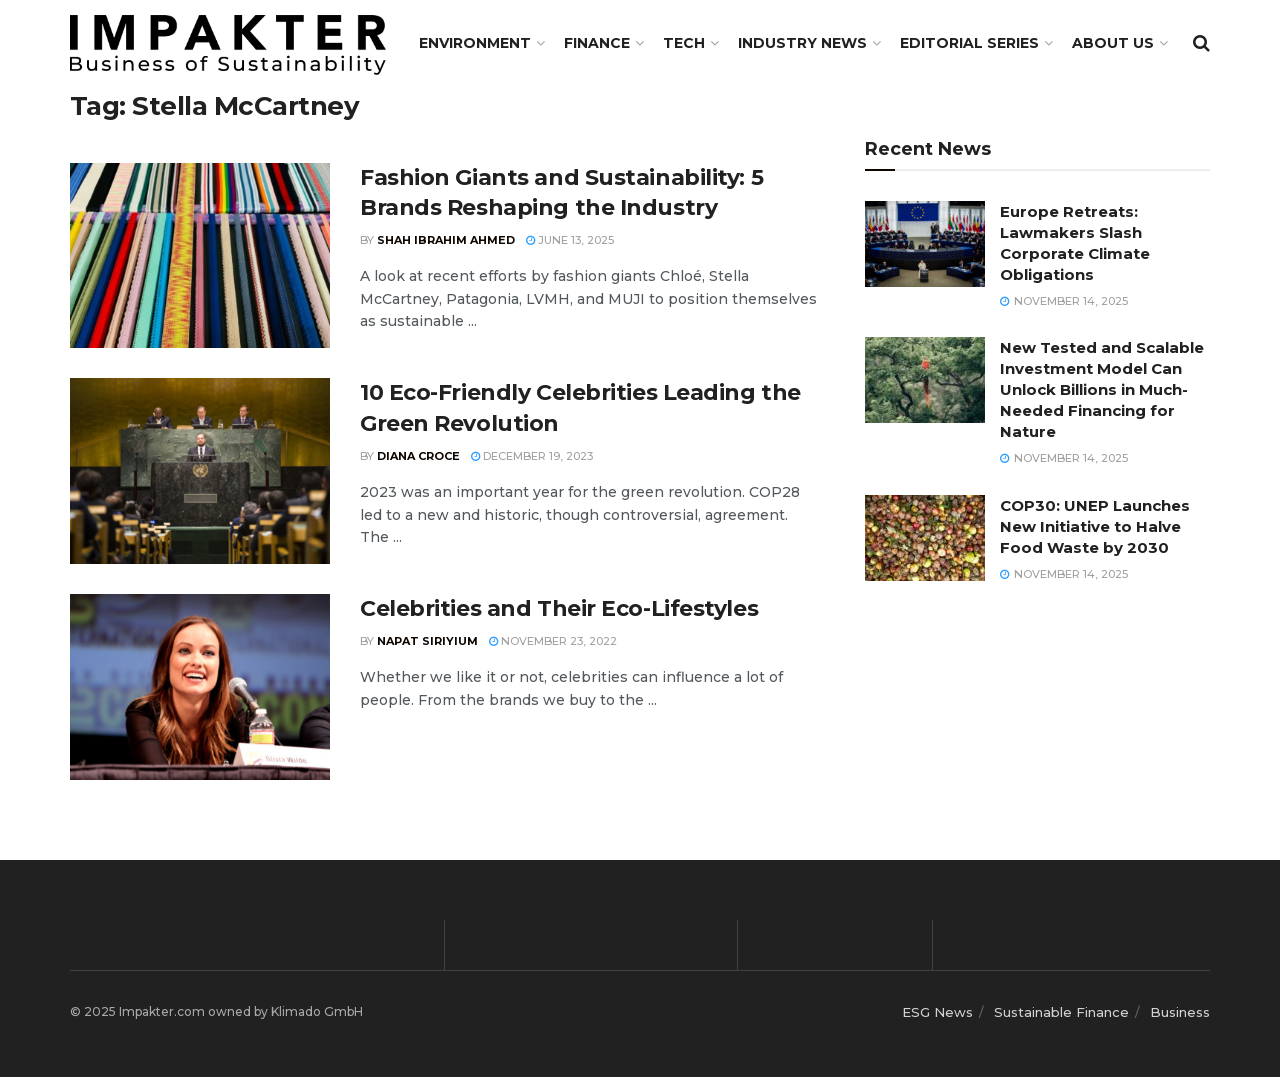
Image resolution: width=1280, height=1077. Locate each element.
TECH (684, 43)
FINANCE (597, 43)
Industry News (802, 43)
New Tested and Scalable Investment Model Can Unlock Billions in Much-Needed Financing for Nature (1102, 389)
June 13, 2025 (570, 240)
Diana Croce (418, 456)
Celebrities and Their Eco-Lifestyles (559, 608)
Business (1180, 1012)
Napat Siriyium (427, 641)
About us (1113, 43)
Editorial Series (969, 43)
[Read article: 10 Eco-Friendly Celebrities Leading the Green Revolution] (200, 471)
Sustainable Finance (1061, 1012)
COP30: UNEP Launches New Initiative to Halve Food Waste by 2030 (1095, 526)
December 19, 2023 (532, 456)
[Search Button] (1201, 43)
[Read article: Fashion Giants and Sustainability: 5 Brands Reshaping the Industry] (200, 256)
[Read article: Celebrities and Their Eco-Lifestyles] (200, 687)
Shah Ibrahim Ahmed (446, 240)
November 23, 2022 (553, 641)
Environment (475, 43)
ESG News (937, 1012)
